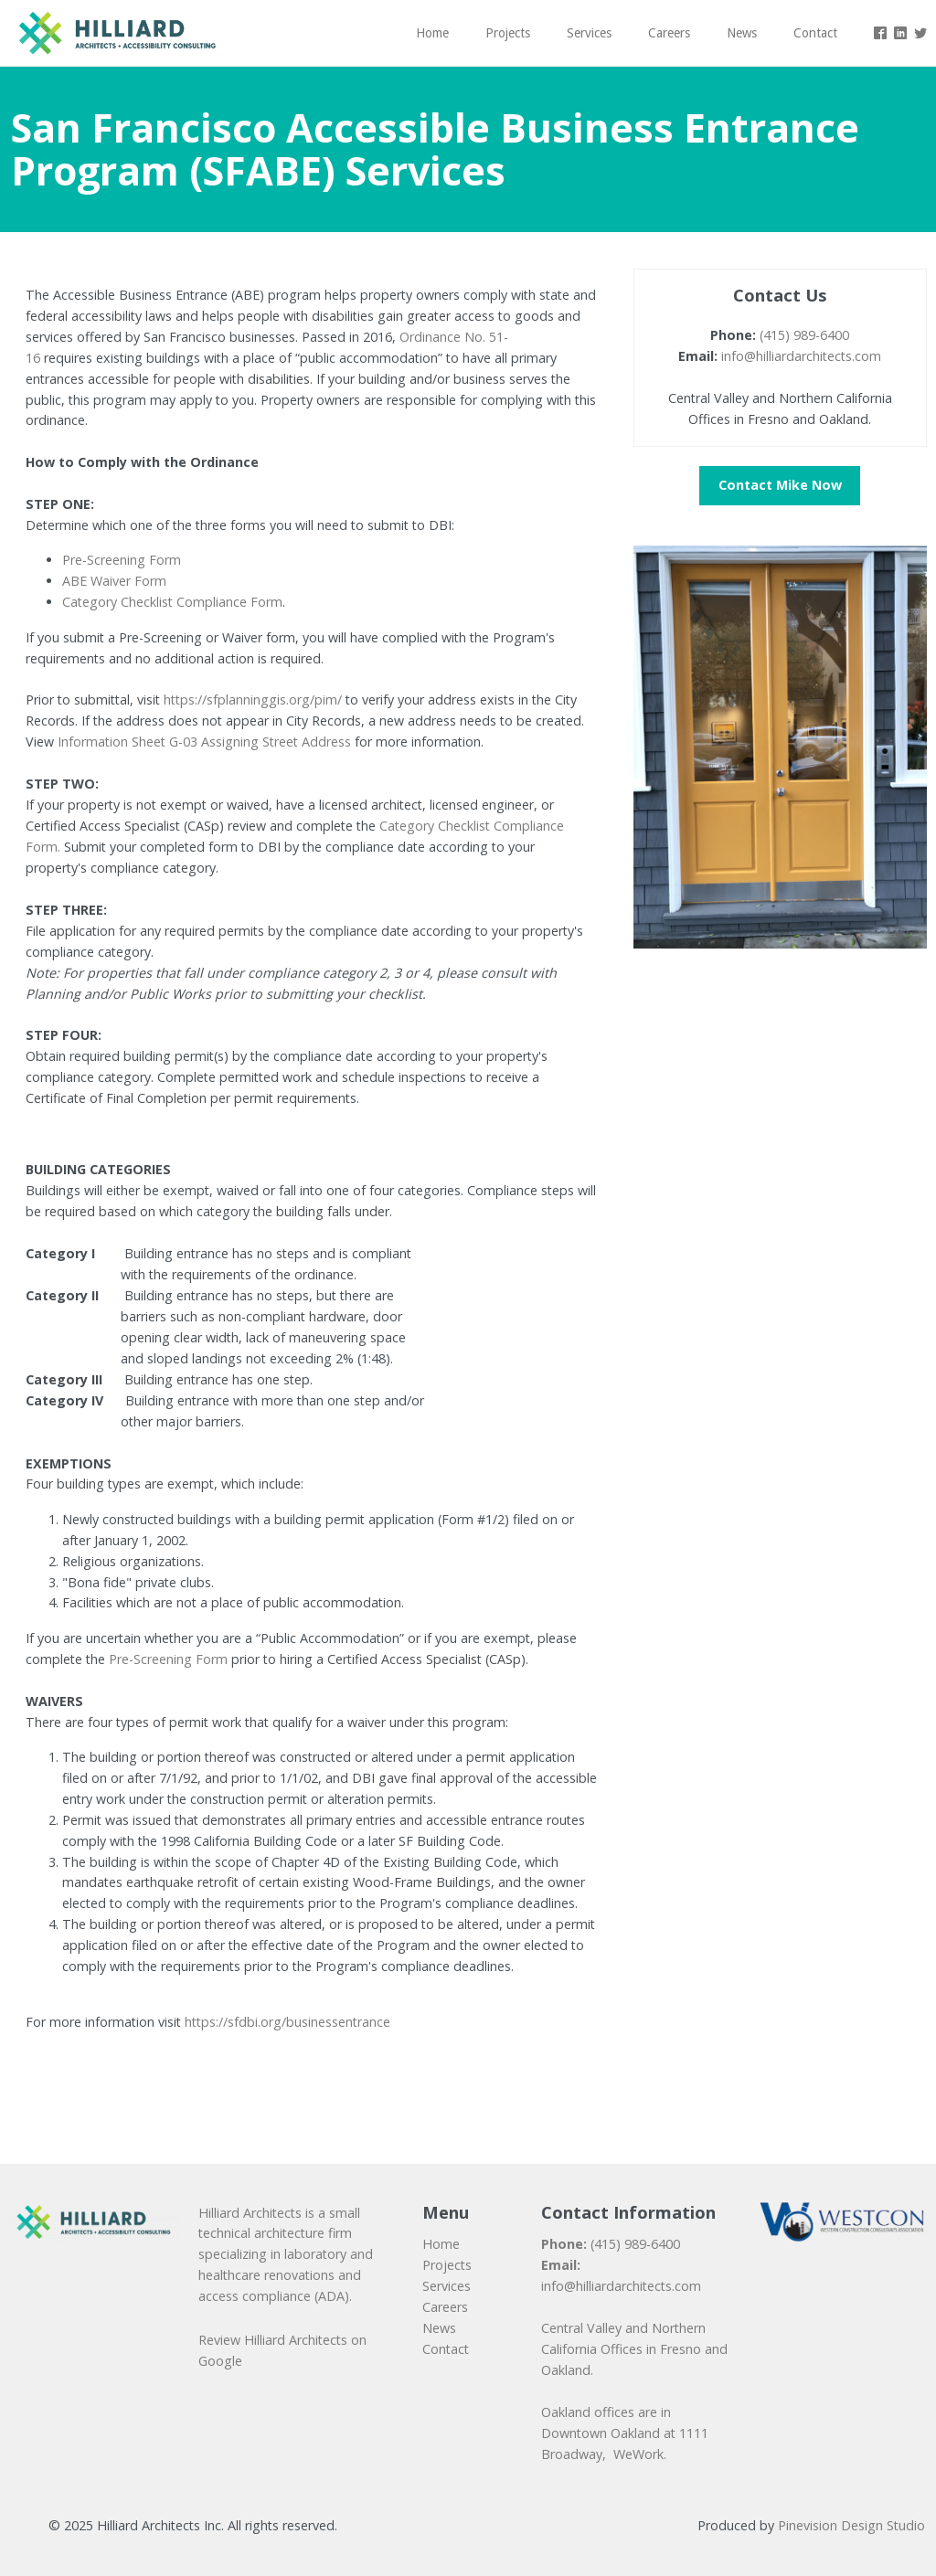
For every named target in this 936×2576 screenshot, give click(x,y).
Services (446, 2286)
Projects (447, 2265)
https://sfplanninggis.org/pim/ (253, 699)
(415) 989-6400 (804, 335)
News (439, 2328)
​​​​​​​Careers (445, 2307)
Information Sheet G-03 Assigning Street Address (204, 741)
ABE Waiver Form (114, 580)
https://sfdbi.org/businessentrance (287, 2021)
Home (441, 2244)
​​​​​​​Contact (445, 2349)
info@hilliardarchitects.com (801, 356)
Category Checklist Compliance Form (172, 601)
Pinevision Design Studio (851, 2525)
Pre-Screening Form (121, 559)
